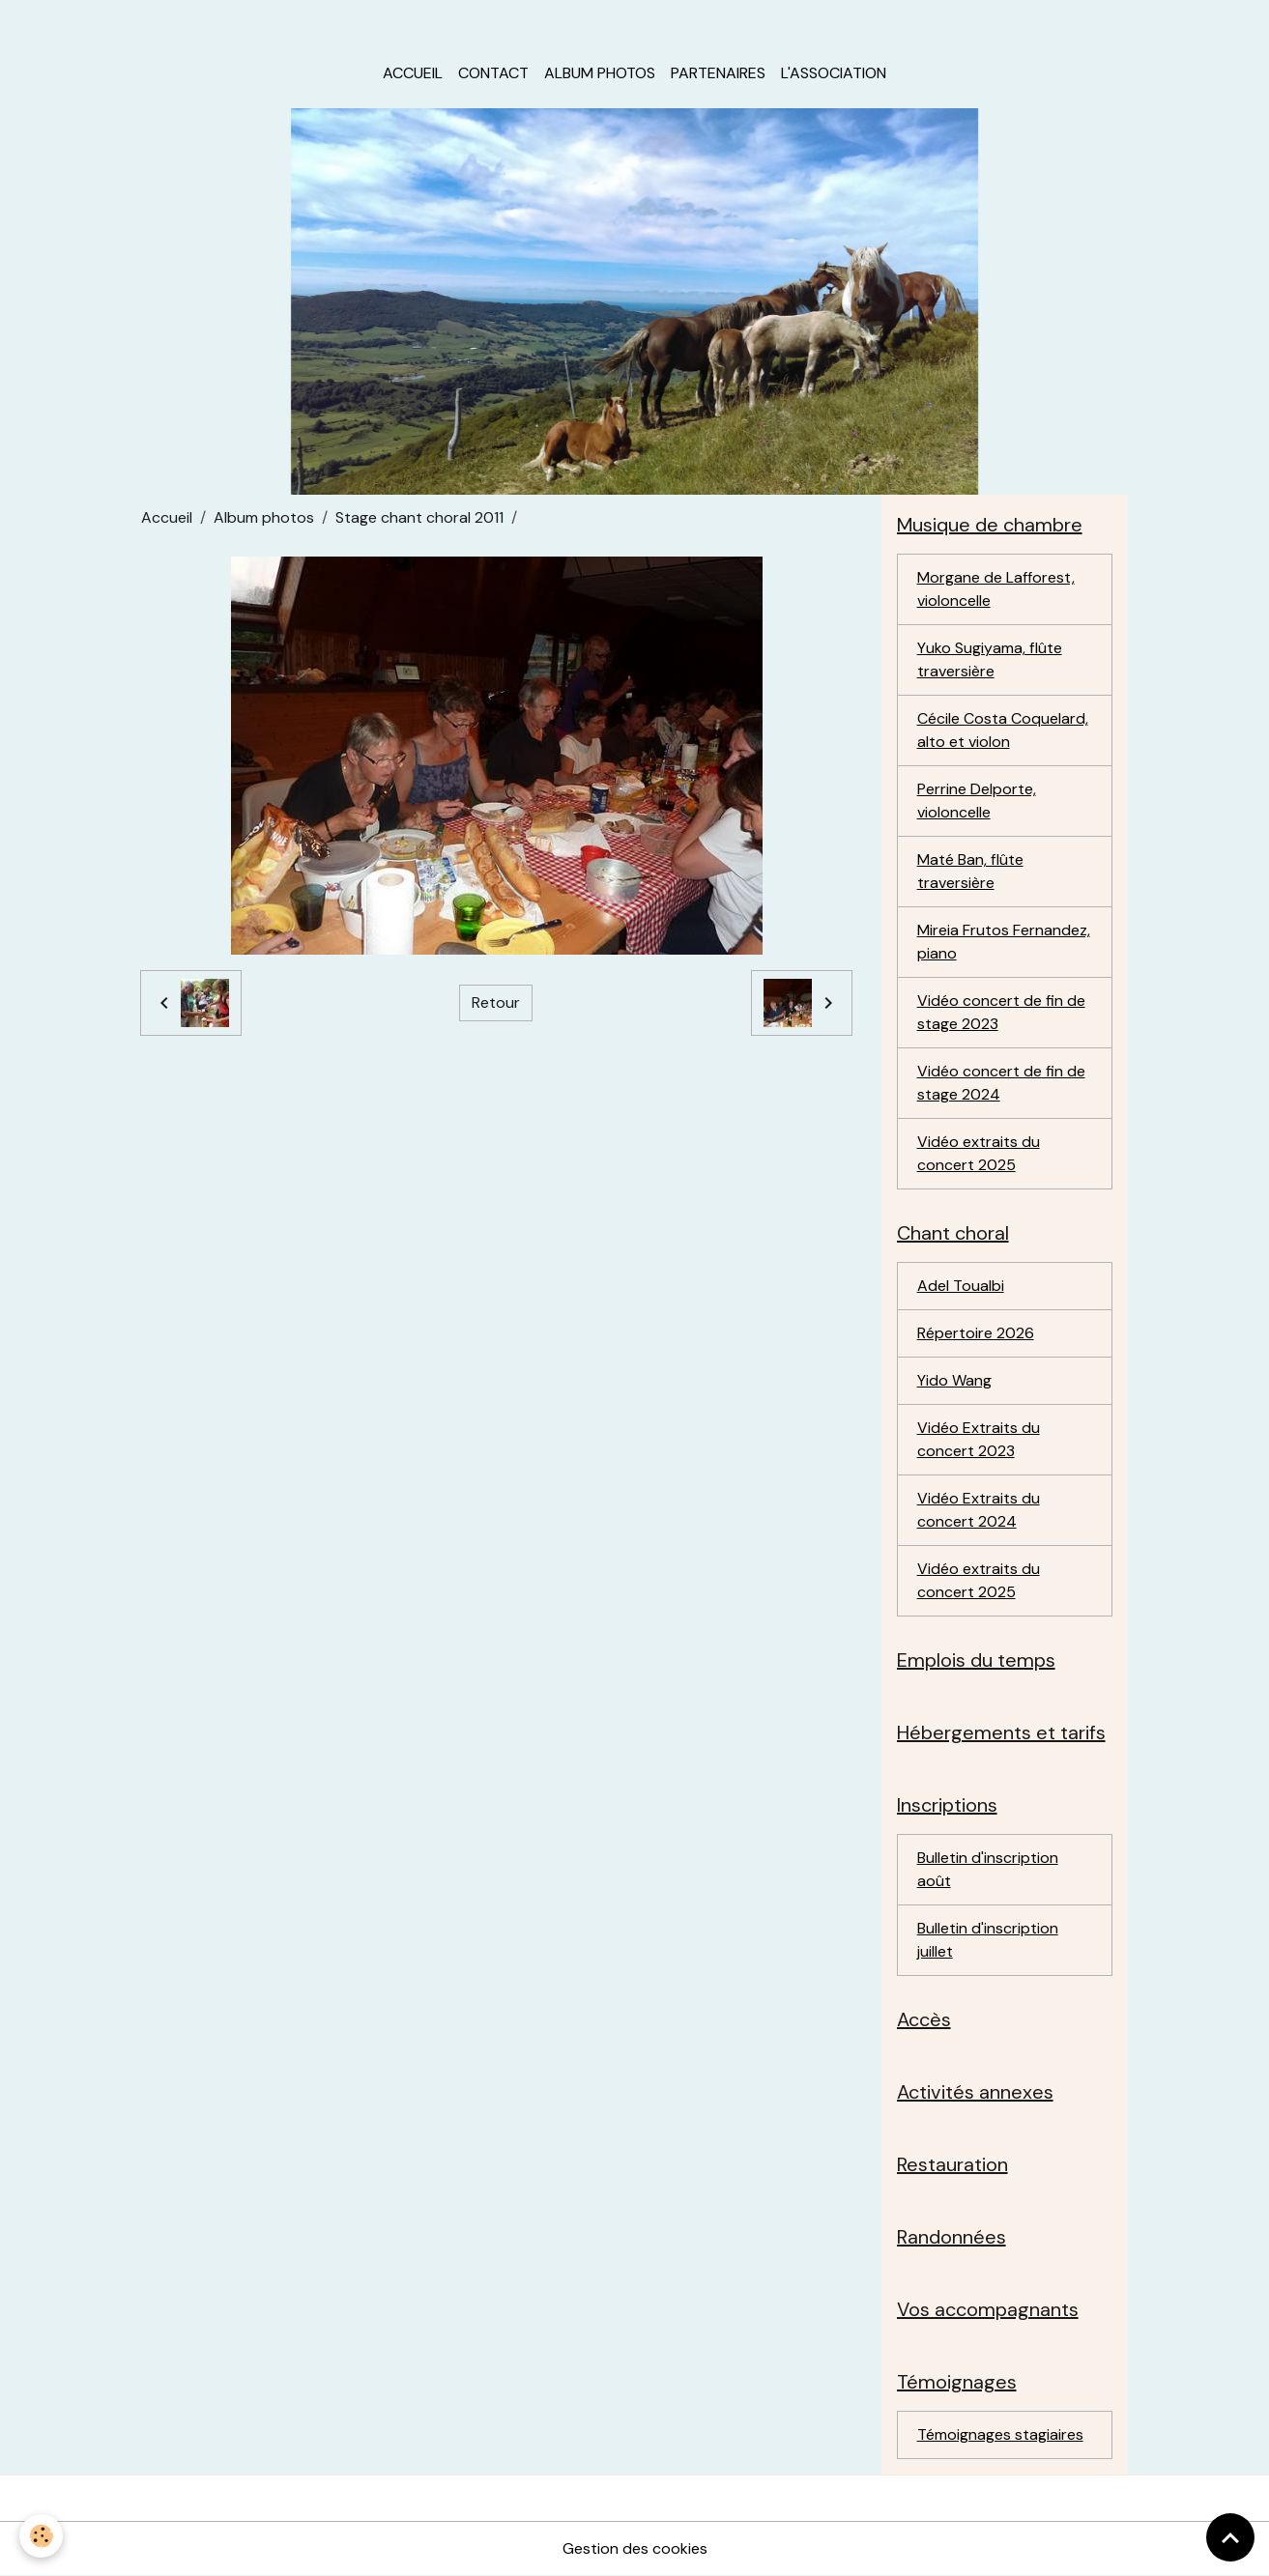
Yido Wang (954, 1380)
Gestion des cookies (634, 2548)
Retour (496, 1002)
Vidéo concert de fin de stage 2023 (1001, 1012)
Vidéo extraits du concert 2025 (978, 1153)
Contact (493, 73)
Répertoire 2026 (975, 1333)
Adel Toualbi (960, 1285)
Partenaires (718, 73)
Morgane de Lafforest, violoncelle (996, 589)
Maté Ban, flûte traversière (970, 871)
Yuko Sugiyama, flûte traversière (989, 659)
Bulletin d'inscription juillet (987, 1939)
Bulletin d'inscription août (987, 1869)
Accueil (413, 73)
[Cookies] (41, 2536)
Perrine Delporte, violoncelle (976, 800)
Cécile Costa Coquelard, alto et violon (1002, 730)
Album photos (599, 73)
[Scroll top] (1230, 2537)
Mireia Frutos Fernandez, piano (1003, 941)
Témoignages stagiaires (1000, 2434)
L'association (833, 73)
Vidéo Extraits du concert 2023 (978, 1439)
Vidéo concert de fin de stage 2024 (1001, 1082)
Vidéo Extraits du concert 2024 (978, 1509)
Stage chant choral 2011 (419, 517)
